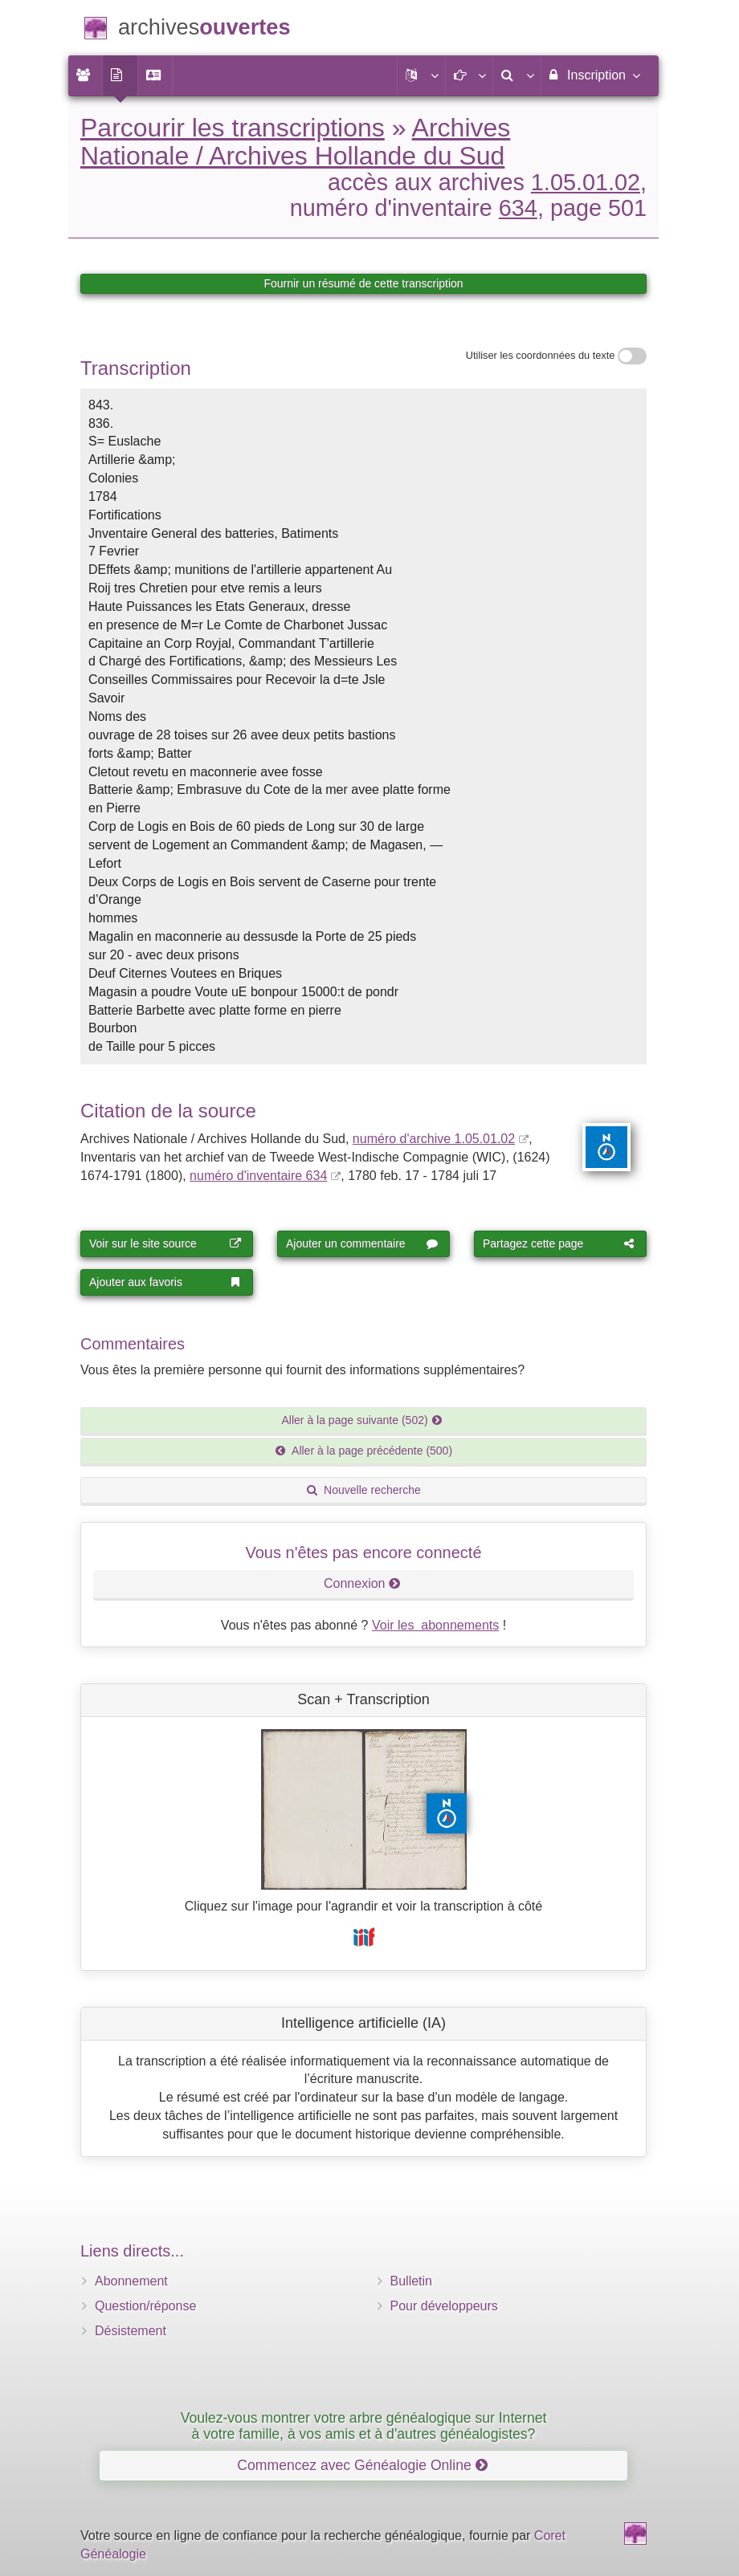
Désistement (130, 2331)
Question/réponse (145, 2306)
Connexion (362, 1583)
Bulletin (411, 2281)
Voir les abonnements (435, 1625)
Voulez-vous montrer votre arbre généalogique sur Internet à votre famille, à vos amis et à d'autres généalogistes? (364, 2425)
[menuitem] (85, 75)
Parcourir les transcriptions (232, 127)
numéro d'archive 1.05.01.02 (434, 1139)
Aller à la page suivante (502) (362, 1420)
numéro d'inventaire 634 (258, 1175)
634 (518, 208)
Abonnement (131, 2281)
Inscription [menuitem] (594, 75)
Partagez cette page (559, 1243)
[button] (421, 75)
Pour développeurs (444, 2306)
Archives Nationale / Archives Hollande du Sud (295, 141)
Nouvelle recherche (363, 1489)
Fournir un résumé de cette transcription (363, 283)
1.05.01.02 (585, 182)
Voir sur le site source (165, 1243)
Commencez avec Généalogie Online (362, 2465)
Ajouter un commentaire (362, 1243)
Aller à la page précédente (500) (363, 1450)
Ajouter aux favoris (165, 1282)
